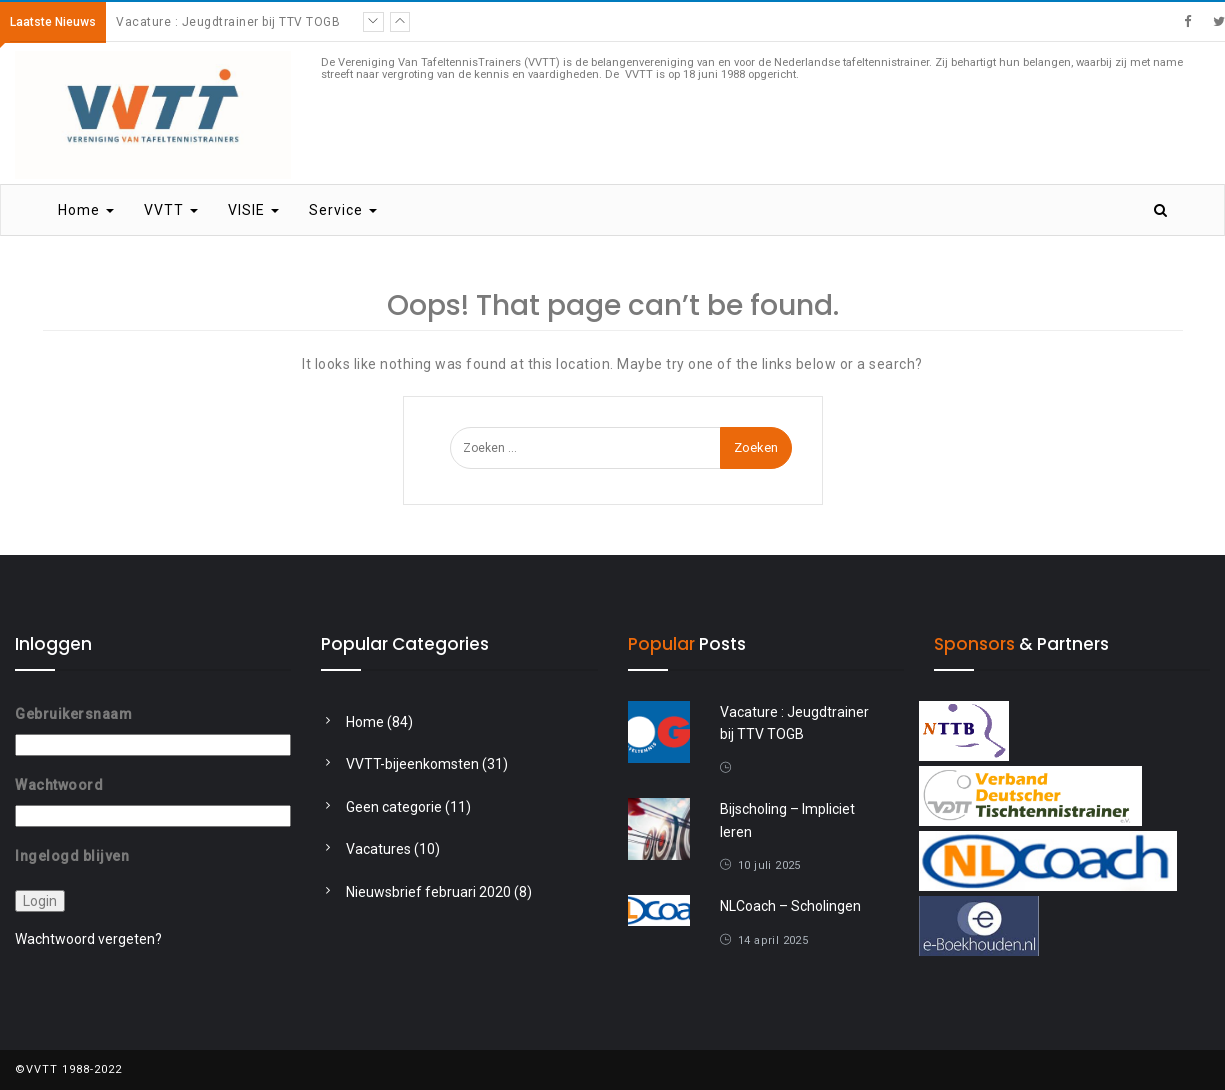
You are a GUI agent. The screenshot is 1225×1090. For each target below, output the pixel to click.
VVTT (171, 210)
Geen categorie (394, 807)
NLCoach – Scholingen (790, 906)
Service (343, 210)
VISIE (253, 210)
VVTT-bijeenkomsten (412, 764)
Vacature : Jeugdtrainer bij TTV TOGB (228, 22)
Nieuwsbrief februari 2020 (428, 892)
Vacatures (378, 849)
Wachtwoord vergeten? (88, 939)
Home (86, 210)
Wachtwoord (59, 785)
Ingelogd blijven (72, 855)
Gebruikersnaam (73, 714)
